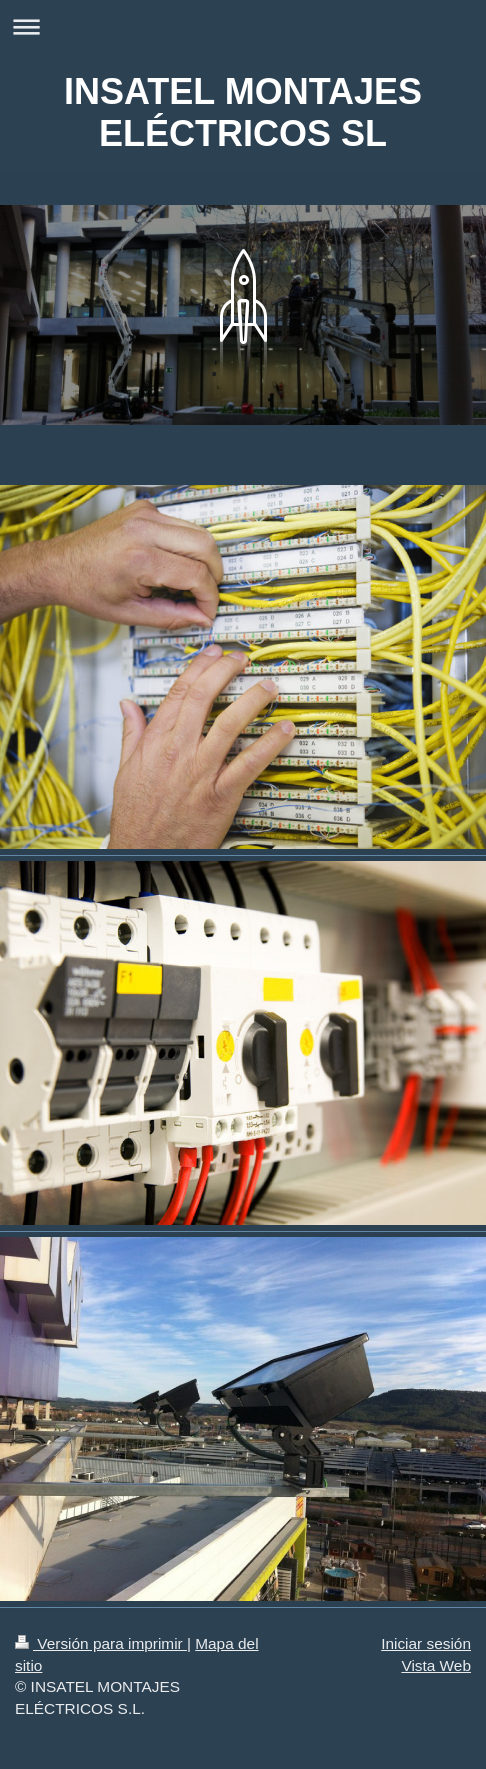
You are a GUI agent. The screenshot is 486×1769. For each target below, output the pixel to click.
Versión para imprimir (101, 1643)
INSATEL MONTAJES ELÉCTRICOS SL (243, 112)
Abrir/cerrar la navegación (243, 26)
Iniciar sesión (426, 1643)
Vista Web (436, 1665)
